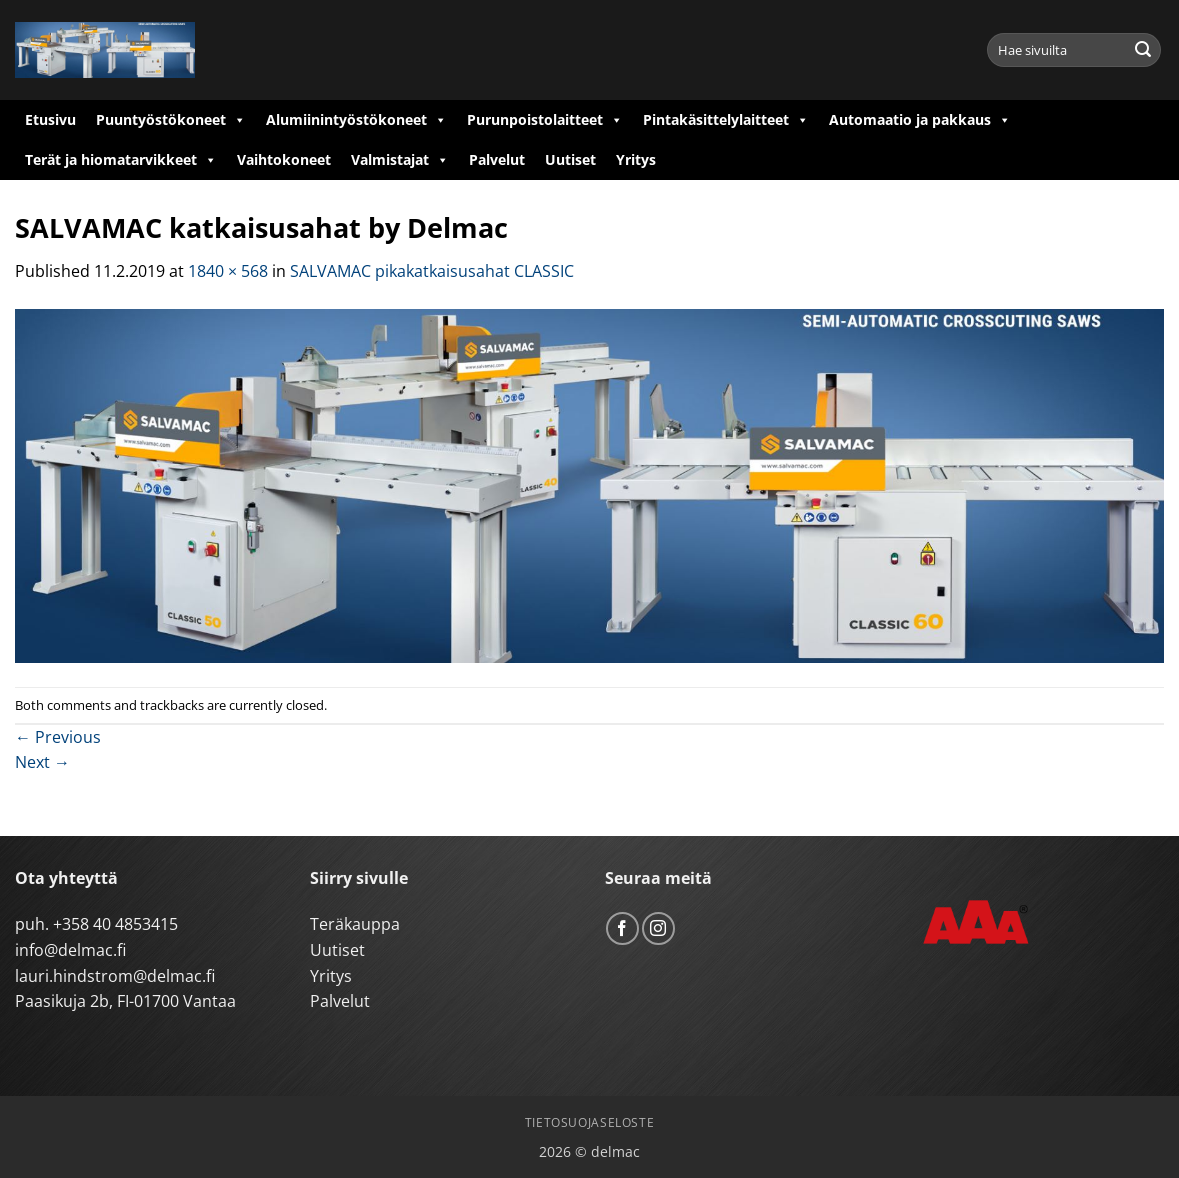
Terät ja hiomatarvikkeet (121, 160)
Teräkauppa (355, 924)
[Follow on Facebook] (622, 928)
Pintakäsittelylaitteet (726, 120)
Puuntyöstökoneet (171, 120)
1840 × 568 (228, 271)
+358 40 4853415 (115, 924)
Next (42, 762)
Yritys (636, 159)
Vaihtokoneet (284, 159)
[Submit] (1143, 50)
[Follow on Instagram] (658, 928)
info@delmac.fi (70, 950)
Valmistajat (400, 160)
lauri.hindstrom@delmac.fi (115, 976)
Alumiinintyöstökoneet (356, 120)
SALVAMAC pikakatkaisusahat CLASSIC (432, 271)
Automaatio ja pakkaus (920, 120)
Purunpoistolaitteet (545, 120)
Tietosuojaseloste (589, 1122)
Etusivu (50, 119)
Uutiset (570, 159)
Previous (58, 737)
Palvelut (497, 159)
